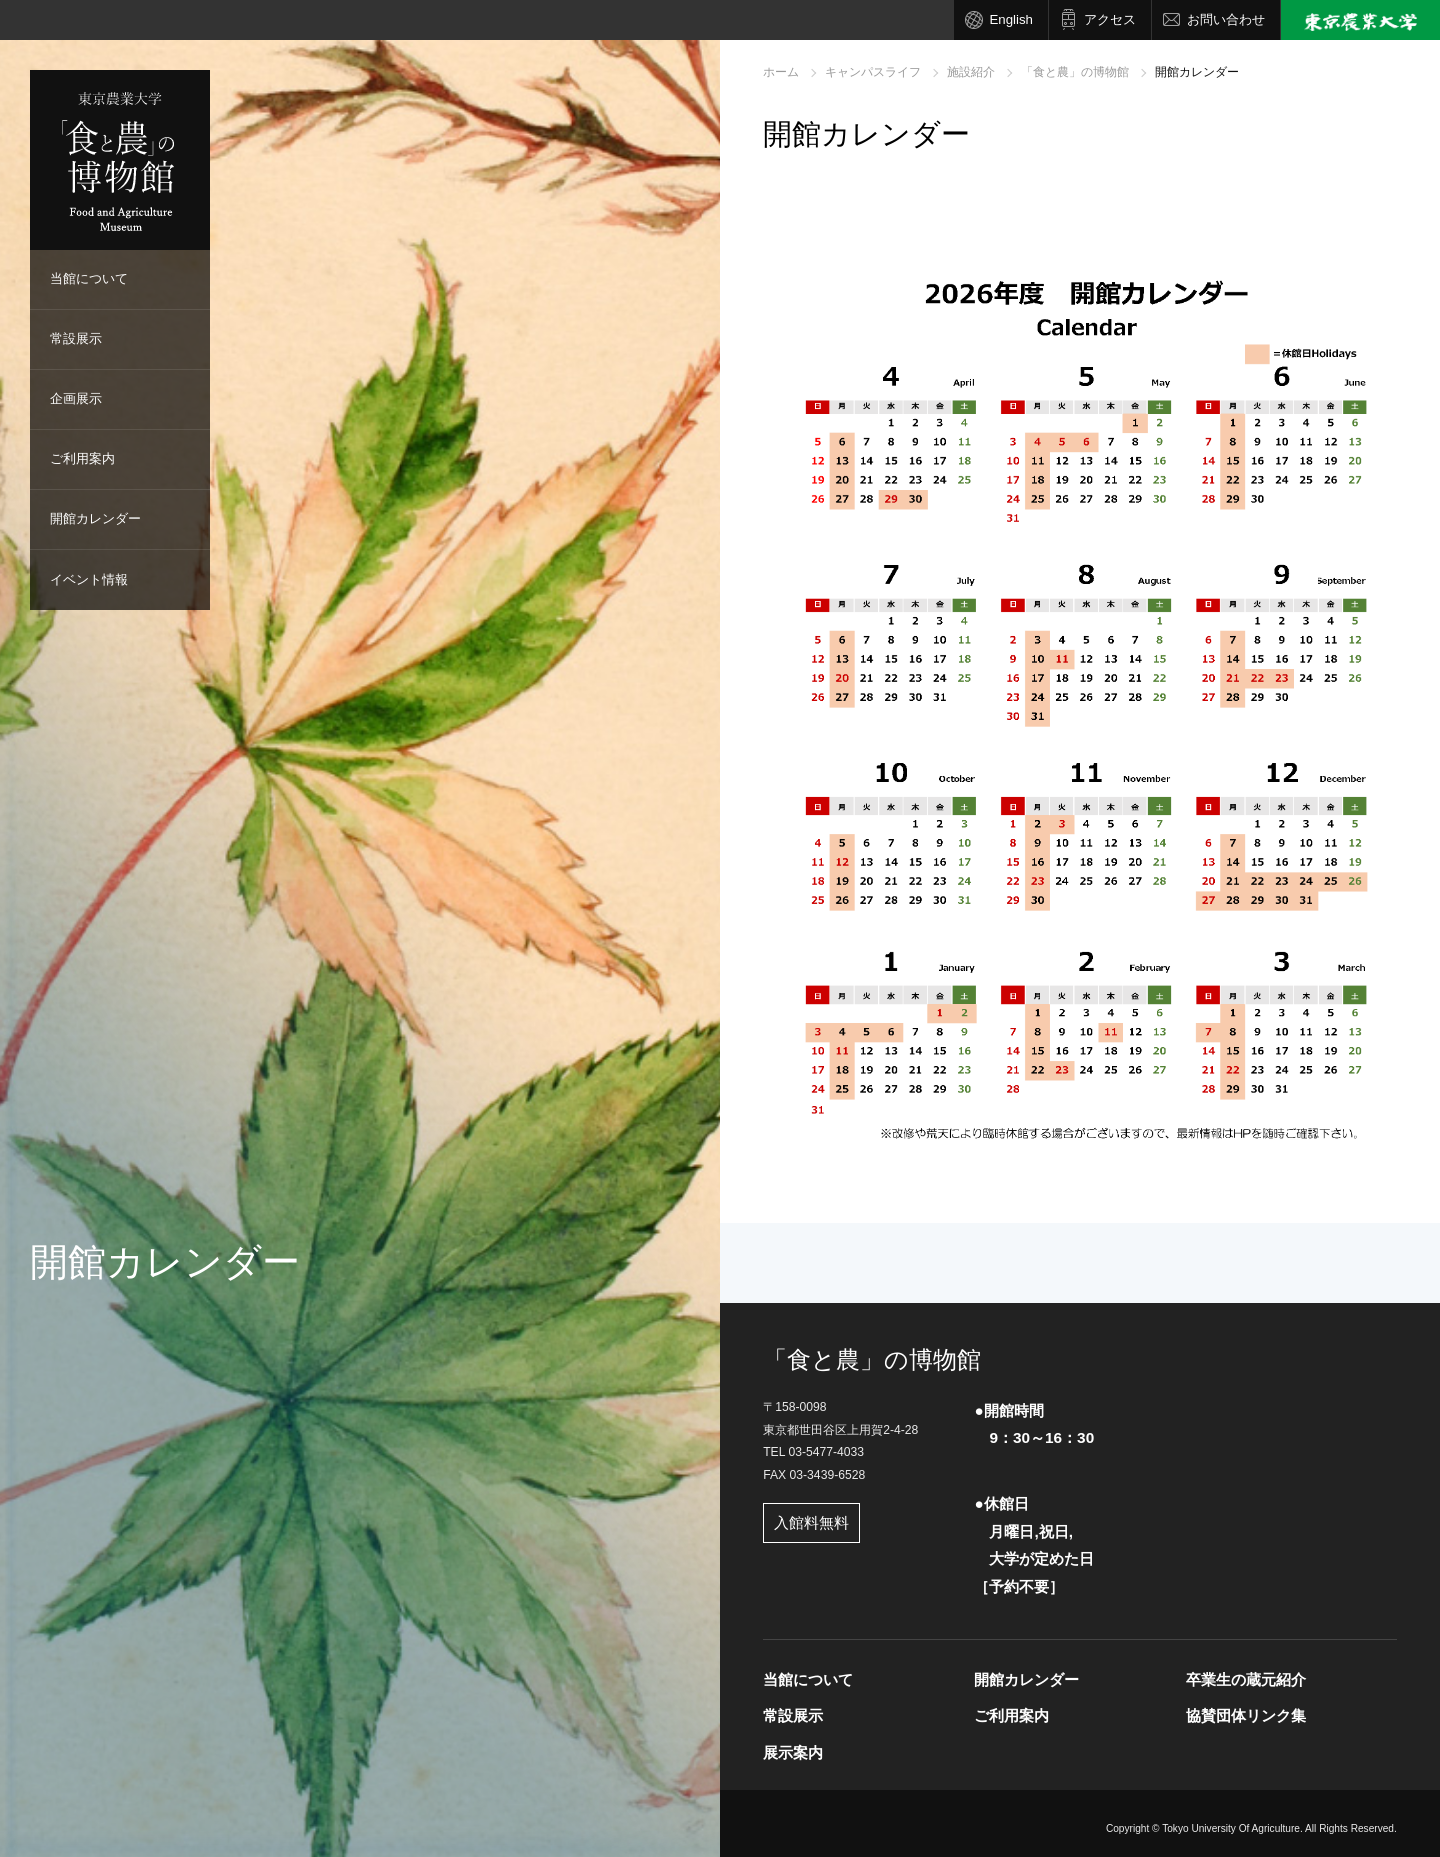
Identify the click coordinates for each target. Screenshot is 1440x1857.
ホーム (781, 72)
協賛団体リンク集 (1246, 1715)
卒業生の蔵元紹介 (1246, 1679)
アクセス (1110, 19)
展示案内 (793, 1752)
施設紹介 (971, 72)
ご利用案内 (82, 458)
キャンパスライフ (873, 72)
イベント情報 (89, 579)
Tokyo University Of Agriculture (1231, 1828)
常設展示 (76, 338)
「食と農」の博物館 (1075, 72)
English (1011, 19)
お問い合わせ (1226, 19)
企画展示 (76, 398)
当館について (89, 278)
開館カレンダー (95, 518)
